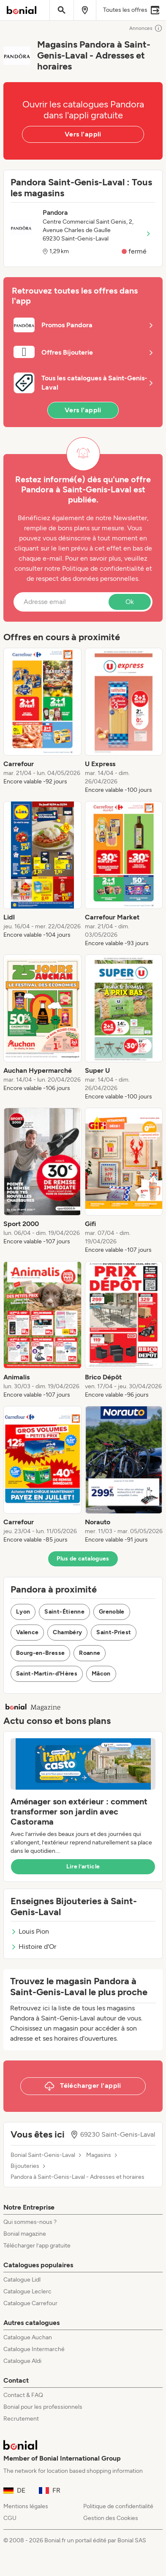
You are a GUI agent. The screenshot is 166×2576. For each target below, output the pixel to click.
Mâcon (101, 1673)
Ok (129, 602)
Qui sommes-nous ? (30, 2222)
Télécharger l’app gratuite (37, 2245)
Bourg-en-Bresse (40, 1653)
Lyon (23, 1611)
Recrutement (21, 2418)
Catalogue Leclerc (27, 2291)
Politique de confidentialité (118, 2506)
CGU (9, 2518)
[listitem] (42, 721)
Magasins (98, 2155)
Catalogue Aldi (22, 2361)
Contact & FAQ (23, 2395)
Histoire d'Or (33, 1947)
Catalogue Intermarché (34, 2349)
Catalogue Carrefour (30, 2303)
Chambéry (67, 1632)
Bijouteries (25, 2166)
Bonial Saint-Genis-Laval (43, 2155)
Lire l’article (83, 1866)
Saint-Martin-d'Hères (46, 1673)
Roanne (89, 1653)
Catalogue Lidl (22, 2279)
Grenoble (112, 1611)
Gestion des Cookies (110, 2518)
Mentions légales (25, 2506)
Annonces (146, 28)
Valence (27, 1632)
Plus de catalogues (83, 1558)
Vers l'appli (83, 134)
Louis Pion (30, 1931)
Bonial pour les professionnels (42, 2406)
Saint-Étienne (64, 1611)
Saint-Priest (113, 1632)
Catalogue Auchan (27, 2337)
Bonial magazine (24, 2233)
